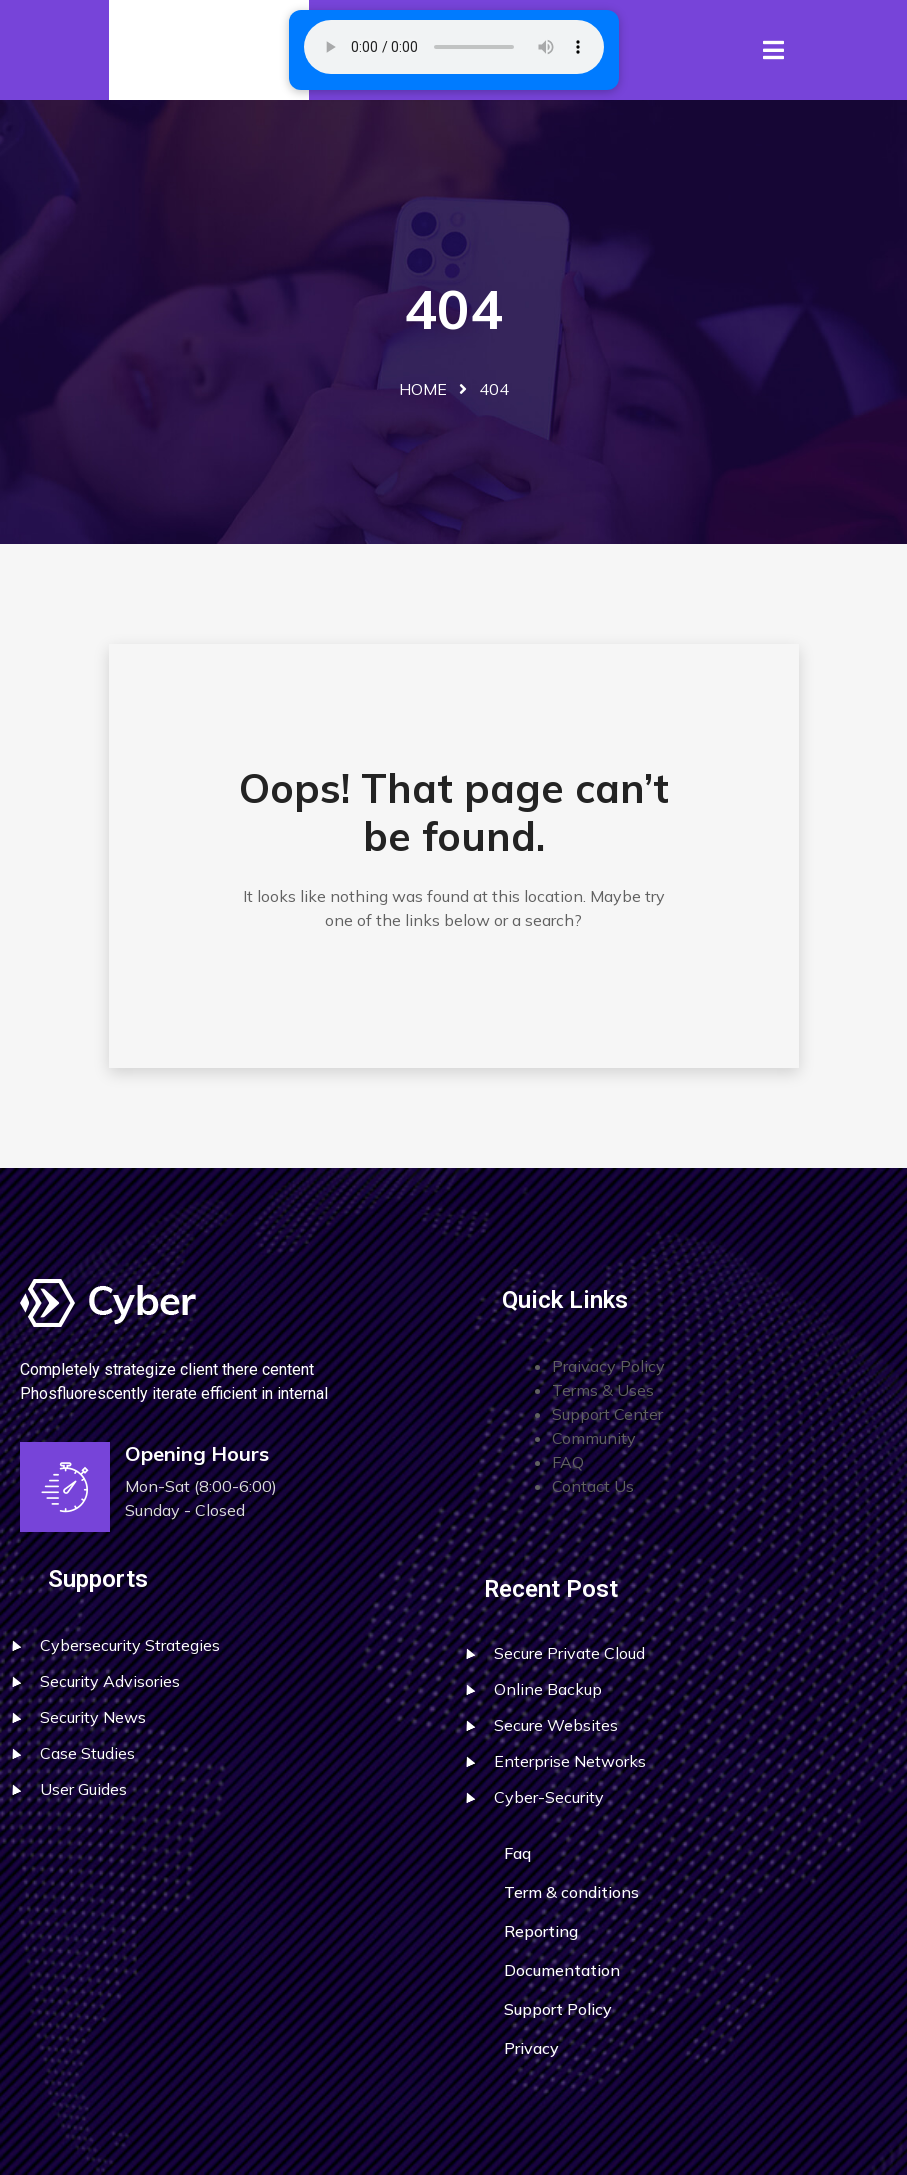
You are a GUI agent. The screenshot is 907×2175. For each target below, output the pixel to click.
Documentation (562, 1970)
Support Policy (558, 2009)
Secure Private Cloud (569, 1653)
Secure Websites (556, 1725)
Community (594, 1438)
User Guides (83, 1789)
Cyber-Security (549, 1797)
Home (423, 389)
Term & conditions (571, 1892)
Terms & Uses (603, 1390)
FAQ (568, 1462)
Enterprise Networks (570, 1761)
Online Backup (548, 1689)
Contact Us (593, 1486)
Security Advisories (110, 1681)
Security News (93, 1717)
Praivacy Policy (608, 1366)
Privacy (531, 2048)
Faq (517, 1853)
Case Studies (87, 1753)
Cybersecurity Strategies (130, 1645)
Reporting (541, 1931)
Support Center (607, 1414)
